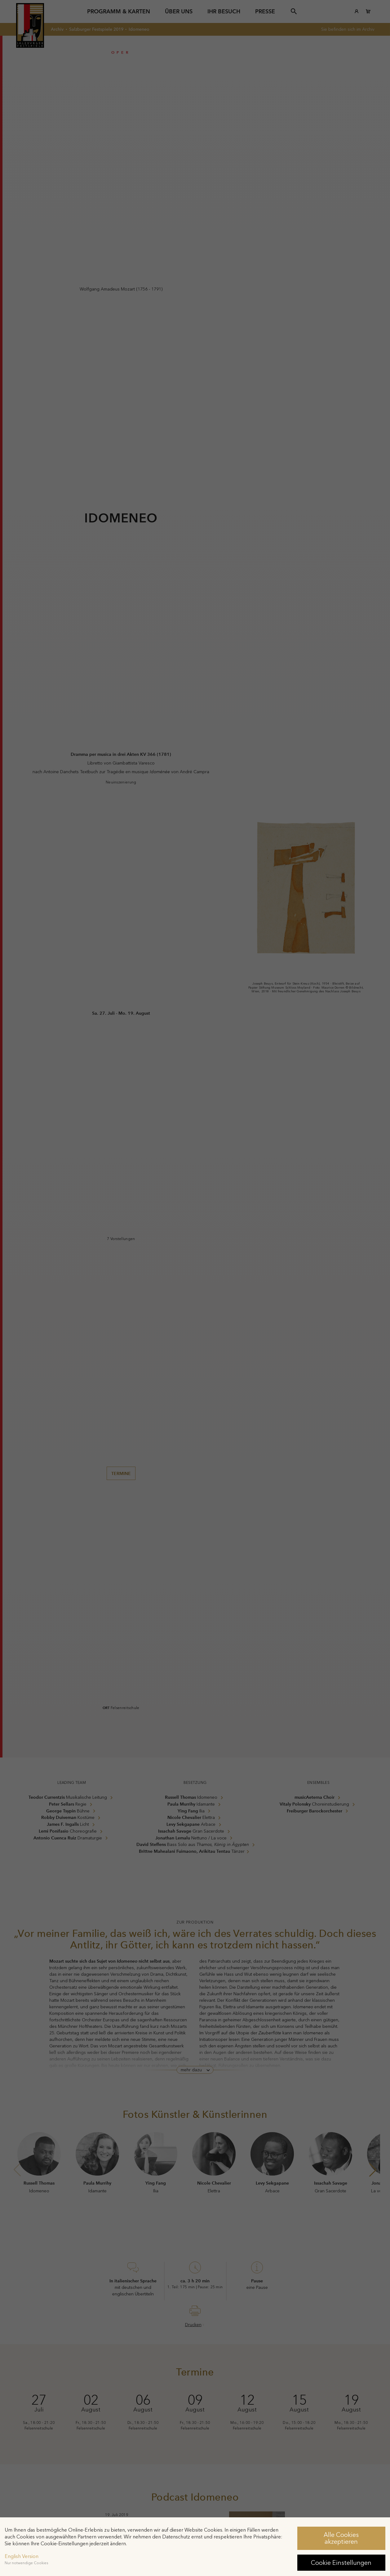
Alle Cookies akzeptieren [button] (341, 2538)
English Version (21, 2556)
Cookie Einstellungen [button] (341, 2562)
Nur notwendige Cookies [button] (26, 2563)
